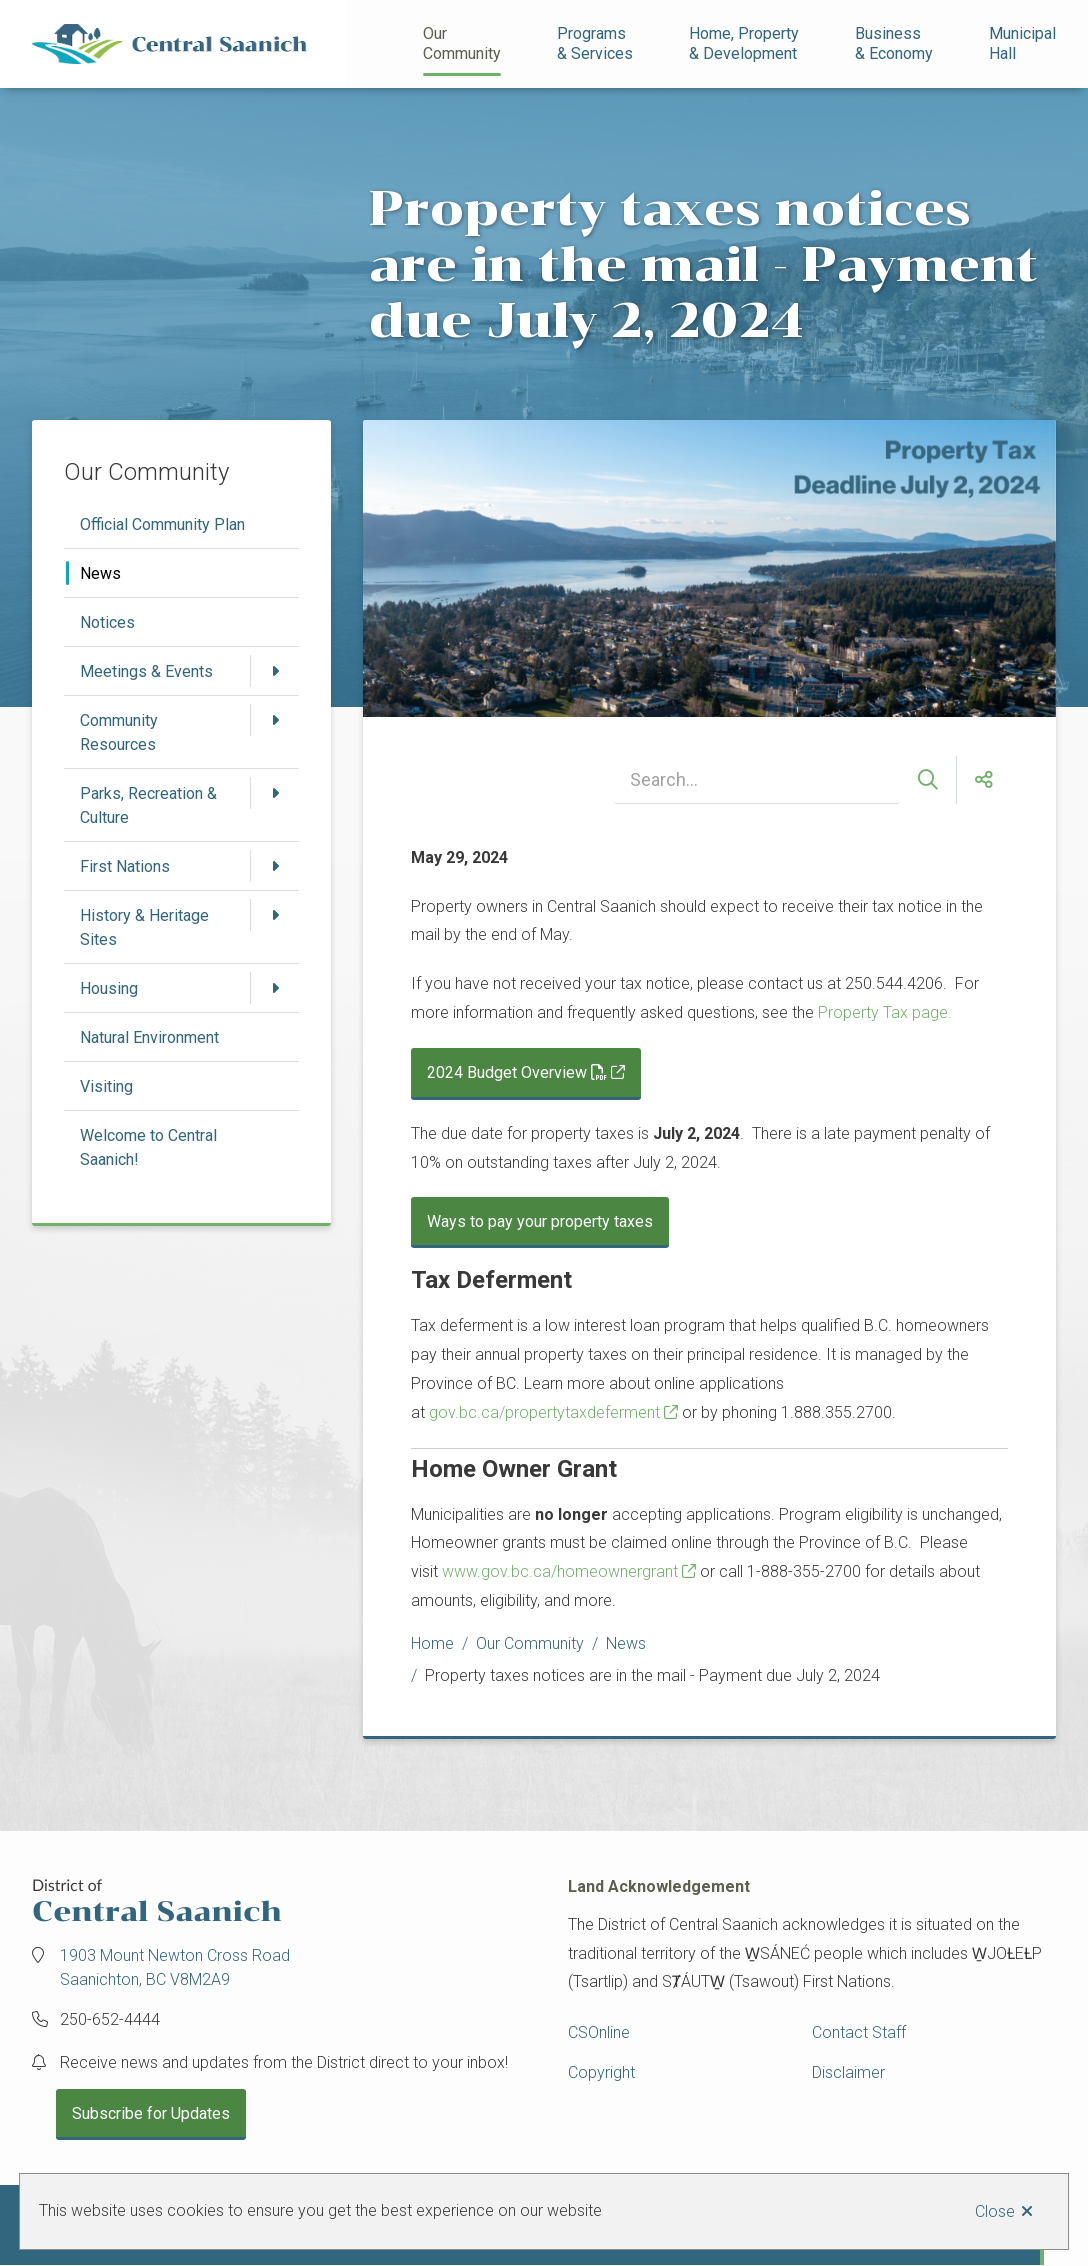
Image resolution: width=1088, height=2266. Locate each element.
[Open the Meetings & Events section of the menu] (275, 671)
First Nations (125, 866)
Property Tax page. (885, 1012)
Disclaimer (848, 2072)
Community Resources (119, 732)
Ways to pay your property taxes (540, 1221)
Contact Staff (859, 2032)
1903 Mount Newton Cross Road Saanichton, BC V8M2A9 (175, 1967)
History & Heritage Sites (144, 927)
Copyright (601, 2072)
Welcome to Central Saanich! (148, 1147)
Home (432, 1643)
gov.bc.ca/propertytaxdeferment (544, 1412)
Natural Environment (149, 1037)
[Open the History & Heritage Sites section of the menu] (275, 915)
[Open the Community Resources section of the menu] (275, 720)
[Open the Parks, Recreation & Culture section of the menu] (275, 793)
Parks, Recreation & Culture (148, 805)
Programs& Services (595, 43)
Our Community (462, 43)
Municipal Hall (1024, 43)
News (100, 573)
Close (995, 2211)
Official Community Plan (162, 524)
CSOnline (599, 2032)
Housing (109, 988)
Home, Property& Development (744, 43)
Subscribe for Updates (151, 2113)
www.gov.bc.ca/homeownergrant (560, 1571)
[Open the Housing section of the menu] (275, 988)
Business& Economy (894, 43)
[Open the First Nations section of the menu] (275, 866)
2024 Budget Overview (517, 1072)
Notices (107, 622)
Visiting (106, 1086)
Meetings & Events (146, 671)
